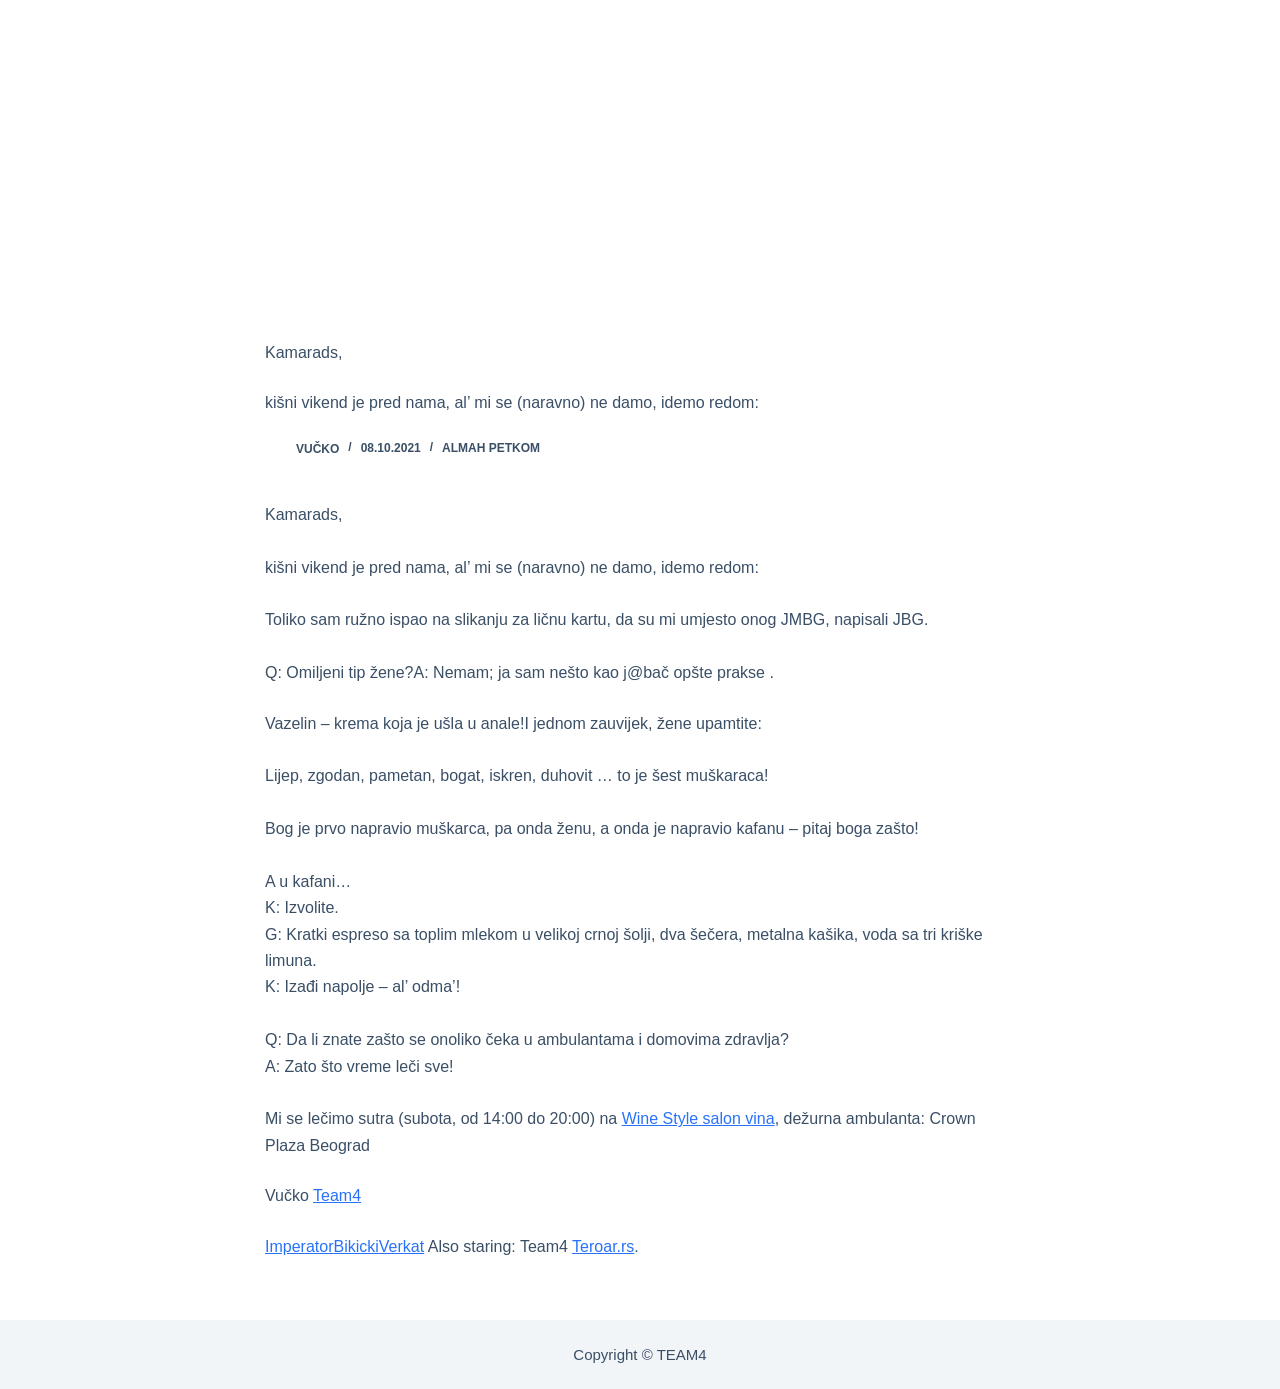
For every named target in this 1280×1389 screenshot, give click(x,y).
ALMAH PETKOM (491, 448)
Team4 (337, 1195)
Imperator (299, 1246)
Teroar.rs (603, 1246)
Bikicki (355, 1246)
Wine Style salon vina (698, 1118)
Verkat (401, 1246)
